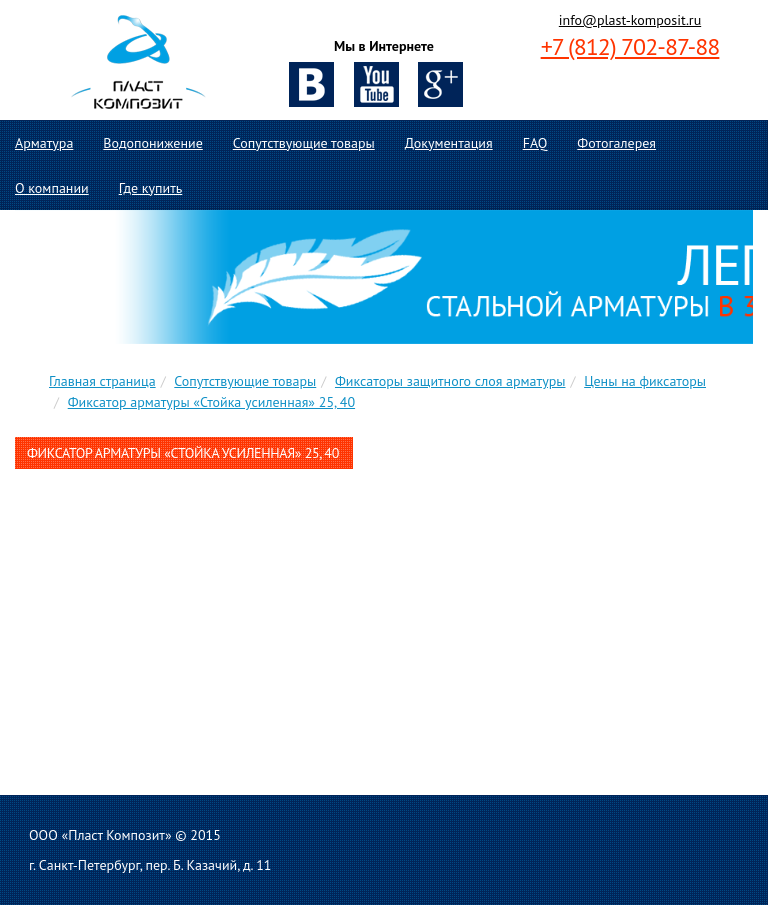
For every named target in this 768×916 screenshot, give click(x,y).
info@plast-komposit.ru (630, 20)
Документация (449, 143)
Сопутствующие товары (304, 143)
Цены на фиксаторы (645, 381)
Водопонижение (152, 143)
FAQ (535, 143)
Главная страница (102, 381)
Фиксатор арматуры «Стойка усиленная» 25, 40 (211, 402)
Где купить (151, 188)
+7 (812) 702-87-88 (630, 46)
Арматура (44, 143)
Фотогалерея (616, 143)
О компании (52, 188)
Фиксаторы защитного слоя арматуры (450, 381)
